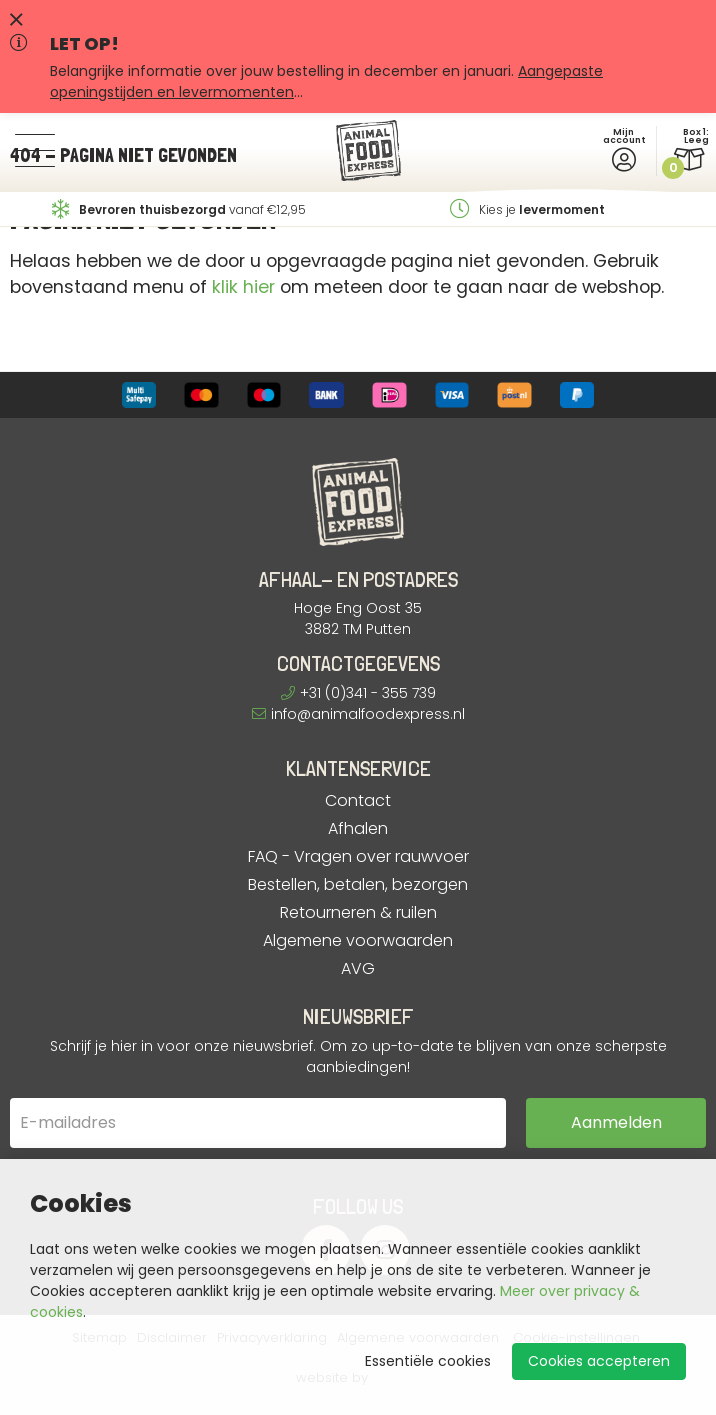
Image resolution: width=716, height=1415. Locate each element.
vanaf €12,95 (179, 209)
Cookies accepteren (599, 1361)
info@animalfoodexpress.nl (358, 714)
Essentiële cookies (428, 1361)
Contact (358, 801)
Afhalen (358, 829)
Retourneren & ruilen (358, 913)
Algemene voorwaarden (358, 941)
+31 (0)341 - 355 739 (358, 693)
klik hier (243, 287)
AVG (358, 969)
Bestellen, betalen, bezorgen (358, 885)
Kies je (527, 209)
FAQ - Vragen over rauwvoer (358, 857)
